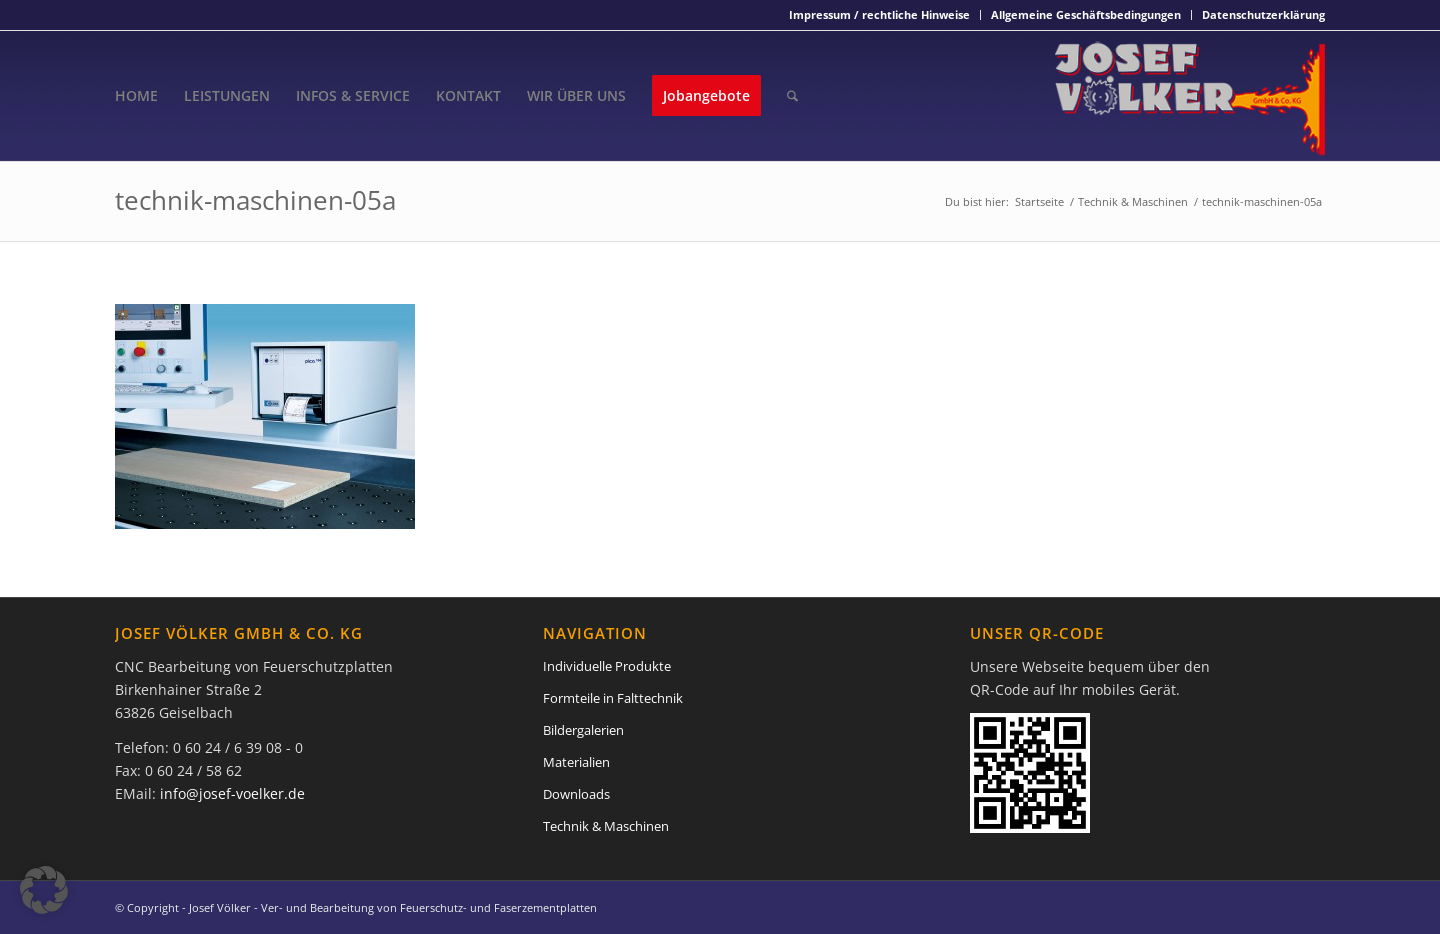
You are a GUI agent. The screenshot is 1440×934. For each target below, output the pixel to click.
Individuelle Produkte (607, 666)
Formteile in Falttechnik (613, 698)
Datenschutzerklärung (1263, 14)
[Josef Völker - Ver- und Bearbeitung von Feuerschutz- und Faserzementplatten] (1190, 96)
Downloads (576, 794)
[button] (44, 890)
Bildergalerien (583, 730)
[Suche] (792, 96)
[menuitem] (880, 15)
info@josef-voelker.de (232, 793)
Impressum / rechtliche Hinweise (879, 14)
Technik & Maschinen (606, 826)
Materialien (576, 762)
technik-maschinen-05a (255, 200)
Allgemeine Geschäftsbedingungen (1086, 14)
